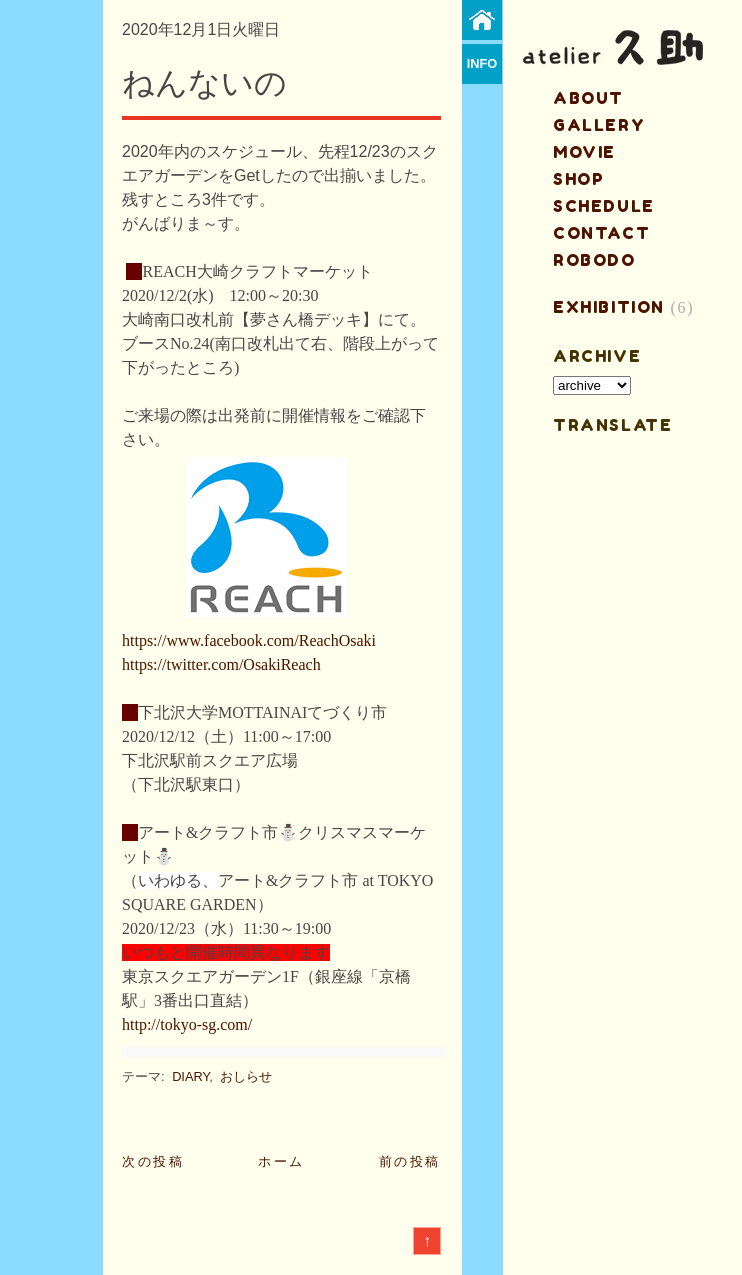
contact (601, 233)
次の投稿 (153, 1161)
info (482, 63)
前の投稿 (410, 1161)
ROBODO (594, 260)
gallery (599, 125)
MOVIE (584, 152)
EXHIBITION (609, 307)
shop (578, 179)
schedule (604, 206)
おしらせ (246, 1076)
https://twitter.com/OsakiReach (221, 664)
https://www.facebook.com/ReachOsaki (249, 640)
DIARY (190, 1076)
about (588, 98)
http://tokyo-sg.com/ (187, 1024)
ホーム (281, 1161)
